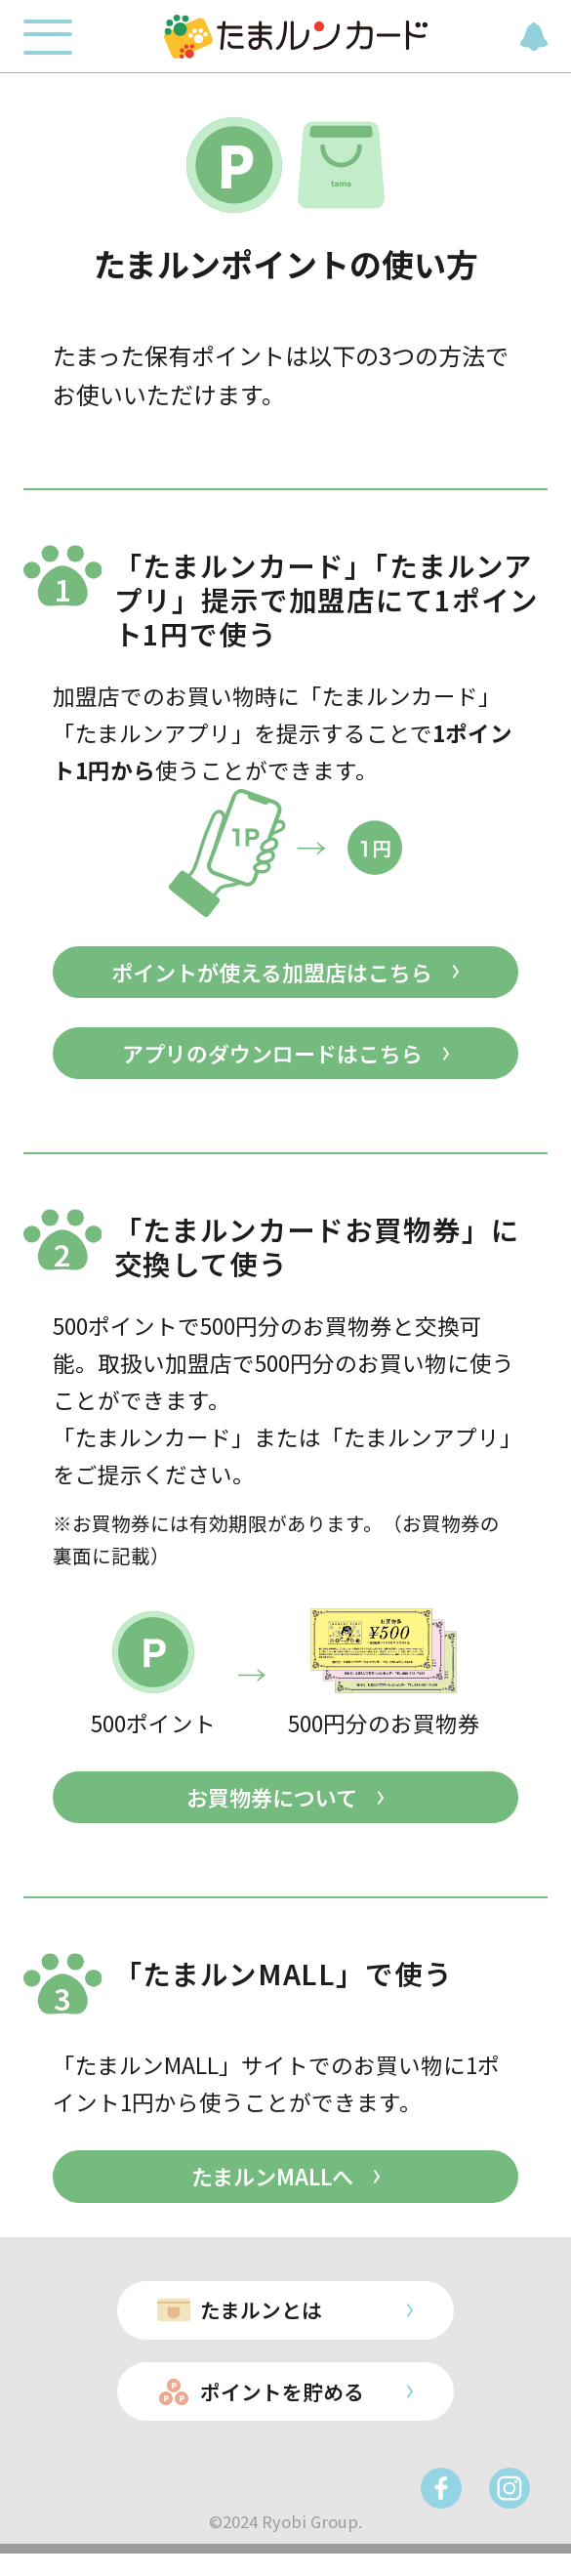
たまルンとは (256, 2325)
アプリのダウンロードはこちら (272, 1057)
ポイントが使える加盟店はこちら (272, 973)
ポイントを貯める (279, 2411)
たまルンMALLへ (271, 2187)
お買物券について (272, 1805)
